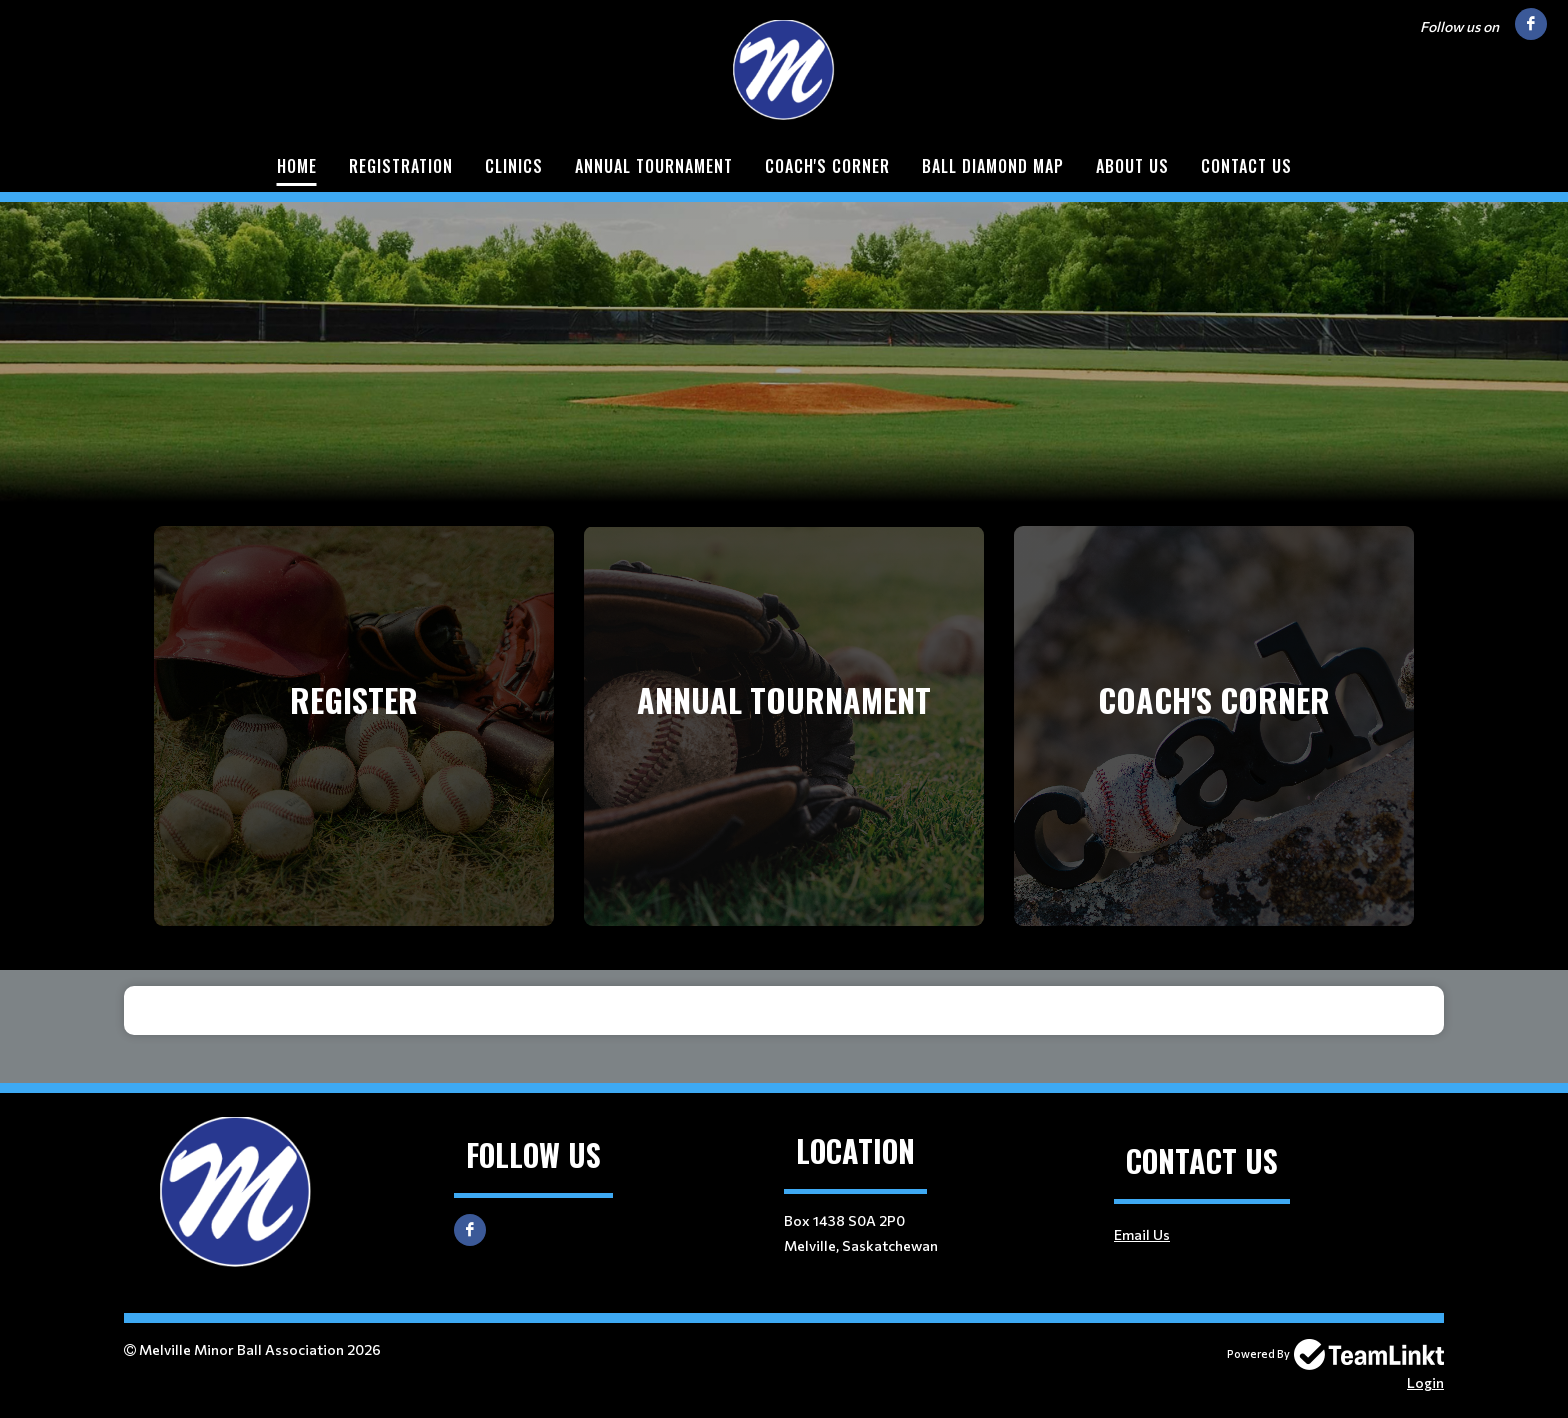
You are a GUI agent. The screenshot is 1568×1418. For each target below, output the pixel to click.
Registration (401, 166)
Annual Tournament (654, 166)
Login (1425, 1382)
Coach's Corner (827, 166)
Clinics (514, 166)
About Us (1132, 166)
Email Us (1142, 1234)
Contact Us (1246, 166)
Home (297, 166)
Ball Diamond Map (993, 166)
